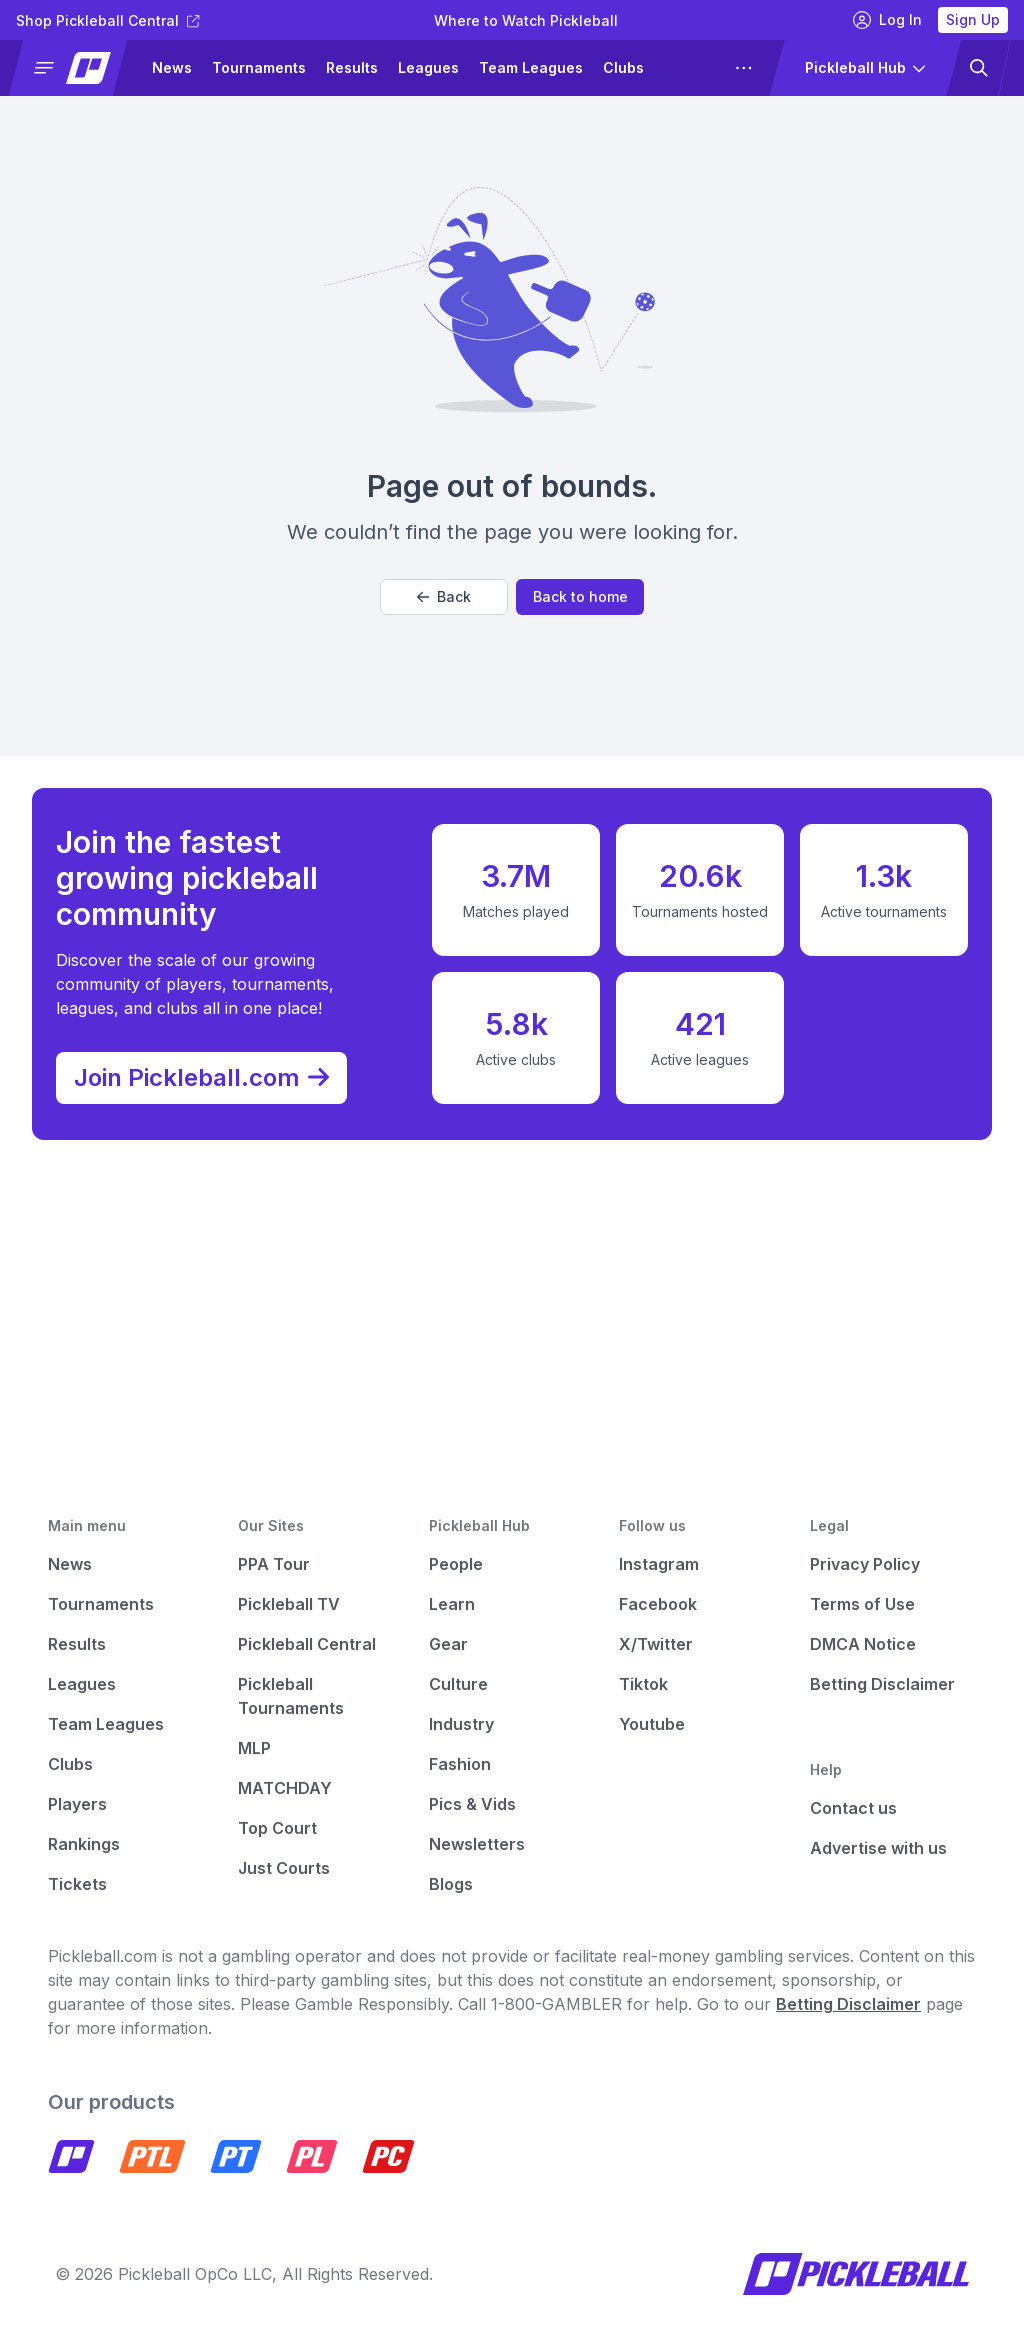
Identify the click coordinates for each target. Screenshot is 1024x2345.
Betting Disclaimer (882, 1684)
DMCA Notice (863, 1644)
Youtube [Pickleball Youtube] (652, 1724)
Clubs (623, 67)
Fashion (460, 1764)
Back (444, 596)
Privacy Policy (865, 1564)
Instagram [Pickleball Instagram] (659, 1564)
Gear (448, 1644)
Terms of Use (862, 1604)
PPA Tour (274, 1564)
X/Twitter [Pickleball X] (656, 1644)
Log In (887, 20)
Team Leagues (531, 67)
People (456, 1564)
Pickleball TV (289, 1604)
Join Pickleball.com (211, 1072)
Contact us (853, 1808)
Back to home (580, 596)
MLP (254, 1748)
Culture (458, 1684)
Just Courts (284, 1868)
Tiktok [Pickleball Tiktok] (643, 1684)
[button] (76, 68)
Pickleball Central (307, 1644)
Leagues (428, 67)
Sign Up (973, 19)
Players (77, 1804)
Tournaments (259, 67)
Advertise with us (878, 1848)
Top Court (277, 1828)
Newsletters (477, 1844)
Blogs (451, 1884)
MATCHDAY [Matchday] (285, 1788)
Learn (452, 1604)
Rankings (84, 1844)
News (172, 67)
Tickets (77, 1884)
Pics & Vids (472, 1804)
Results (352, 67)
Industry (461, 1724)
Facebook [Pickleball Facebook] (658, 1604)
